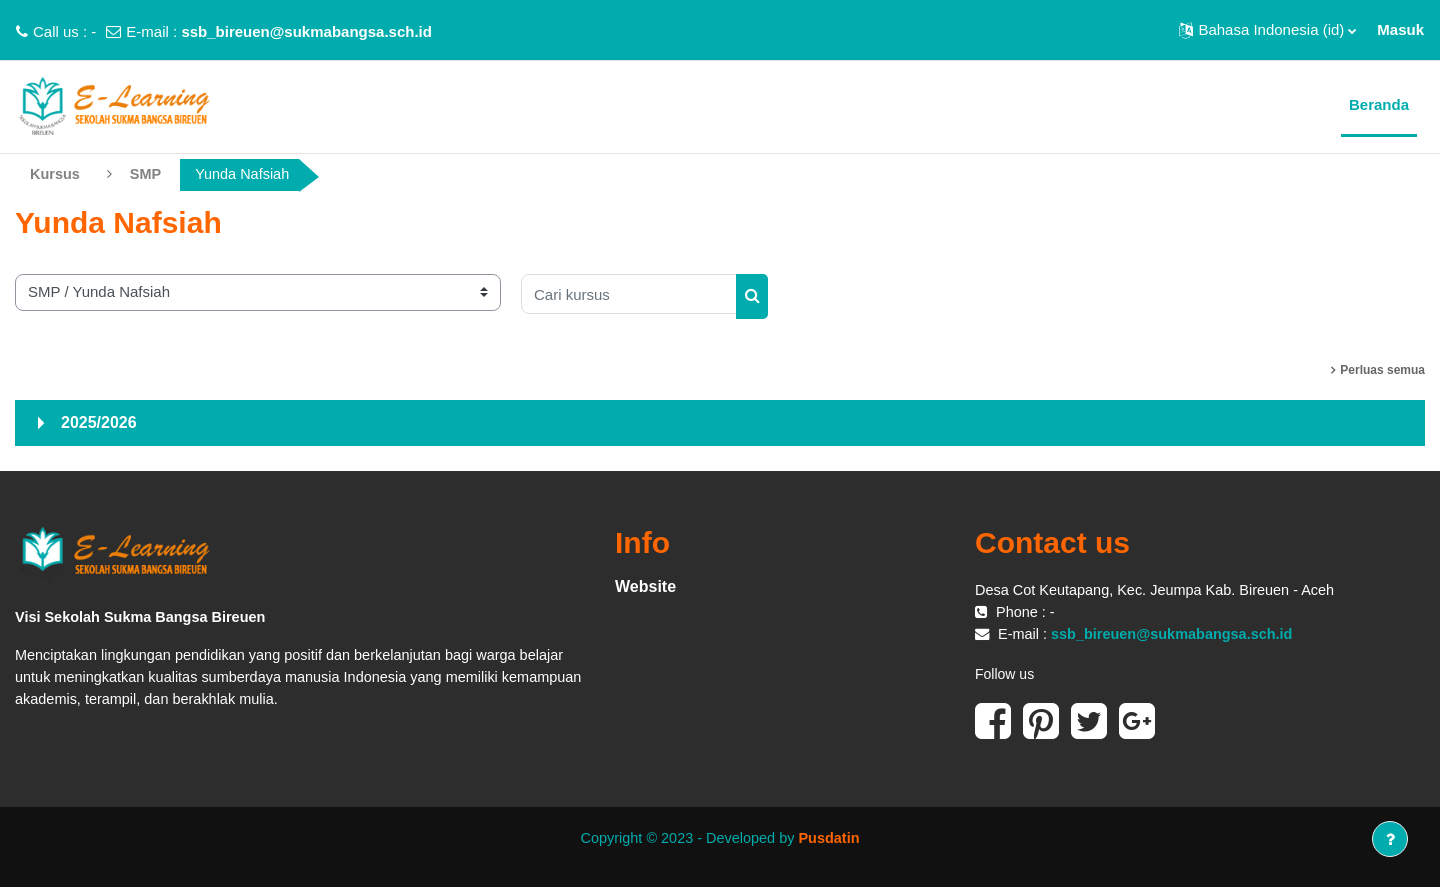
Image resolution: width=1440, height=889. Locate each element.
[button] (1267, 30)
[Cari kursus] (629, 295)
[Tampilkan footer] (1390, 839)
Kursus (56, 174)
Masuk (1400, 29)
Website (645, 586)
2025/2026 (99, 422)
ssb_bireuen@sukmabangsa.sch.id (306, 31)
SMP (148, 174)
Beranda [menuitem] (1379, 104)
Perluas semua (1382, 370)
